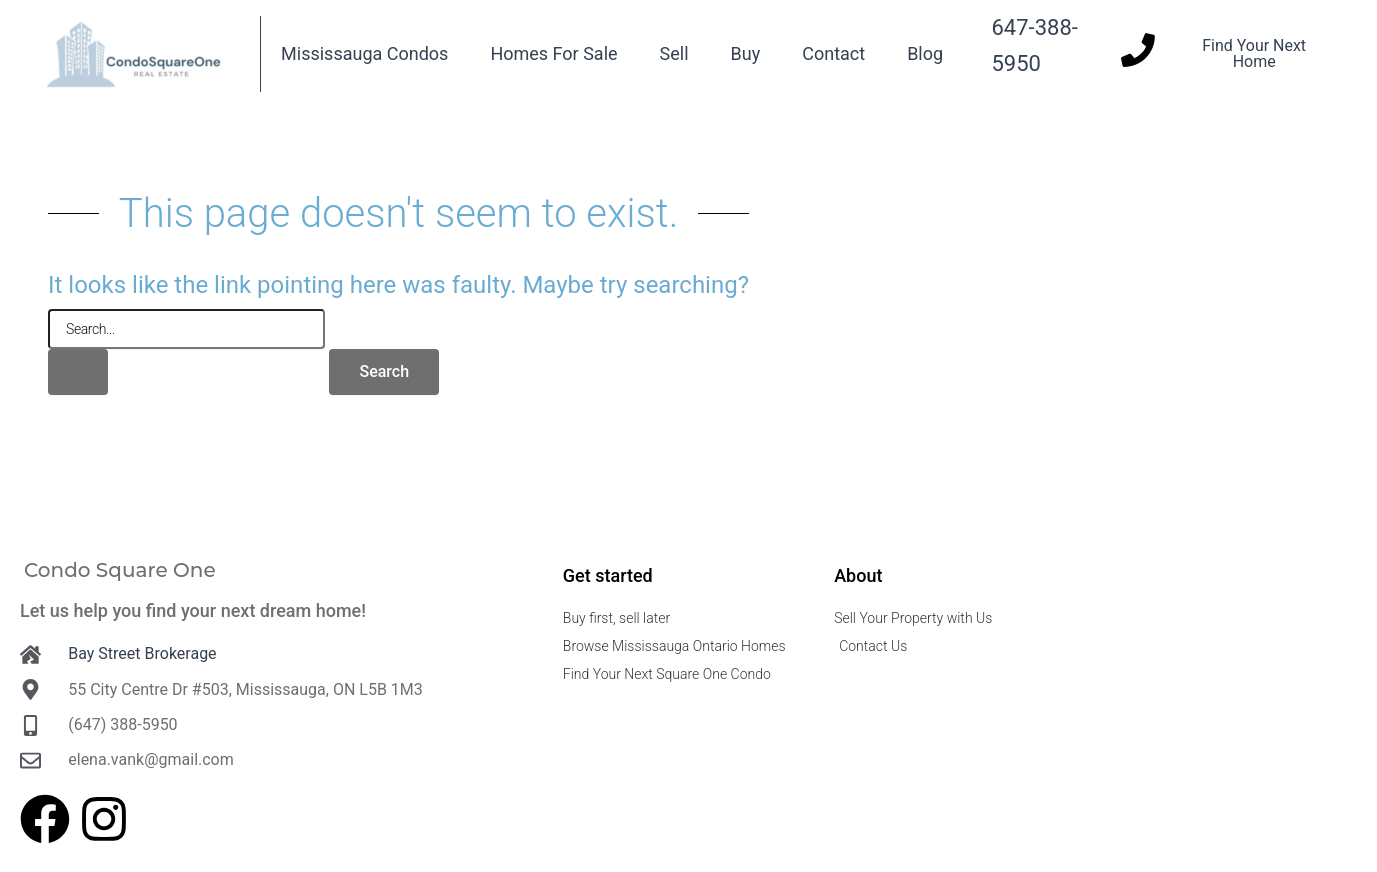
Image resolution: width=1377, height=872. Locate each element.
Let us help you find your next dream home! (193, 610)
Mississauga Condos (364, 53)
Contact (833, 53)
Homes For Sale (553, 53)
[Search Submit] (78, 372)
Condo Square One (120, 570)
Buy (746, 53)
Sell (674, 53)
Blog (925, 53)
